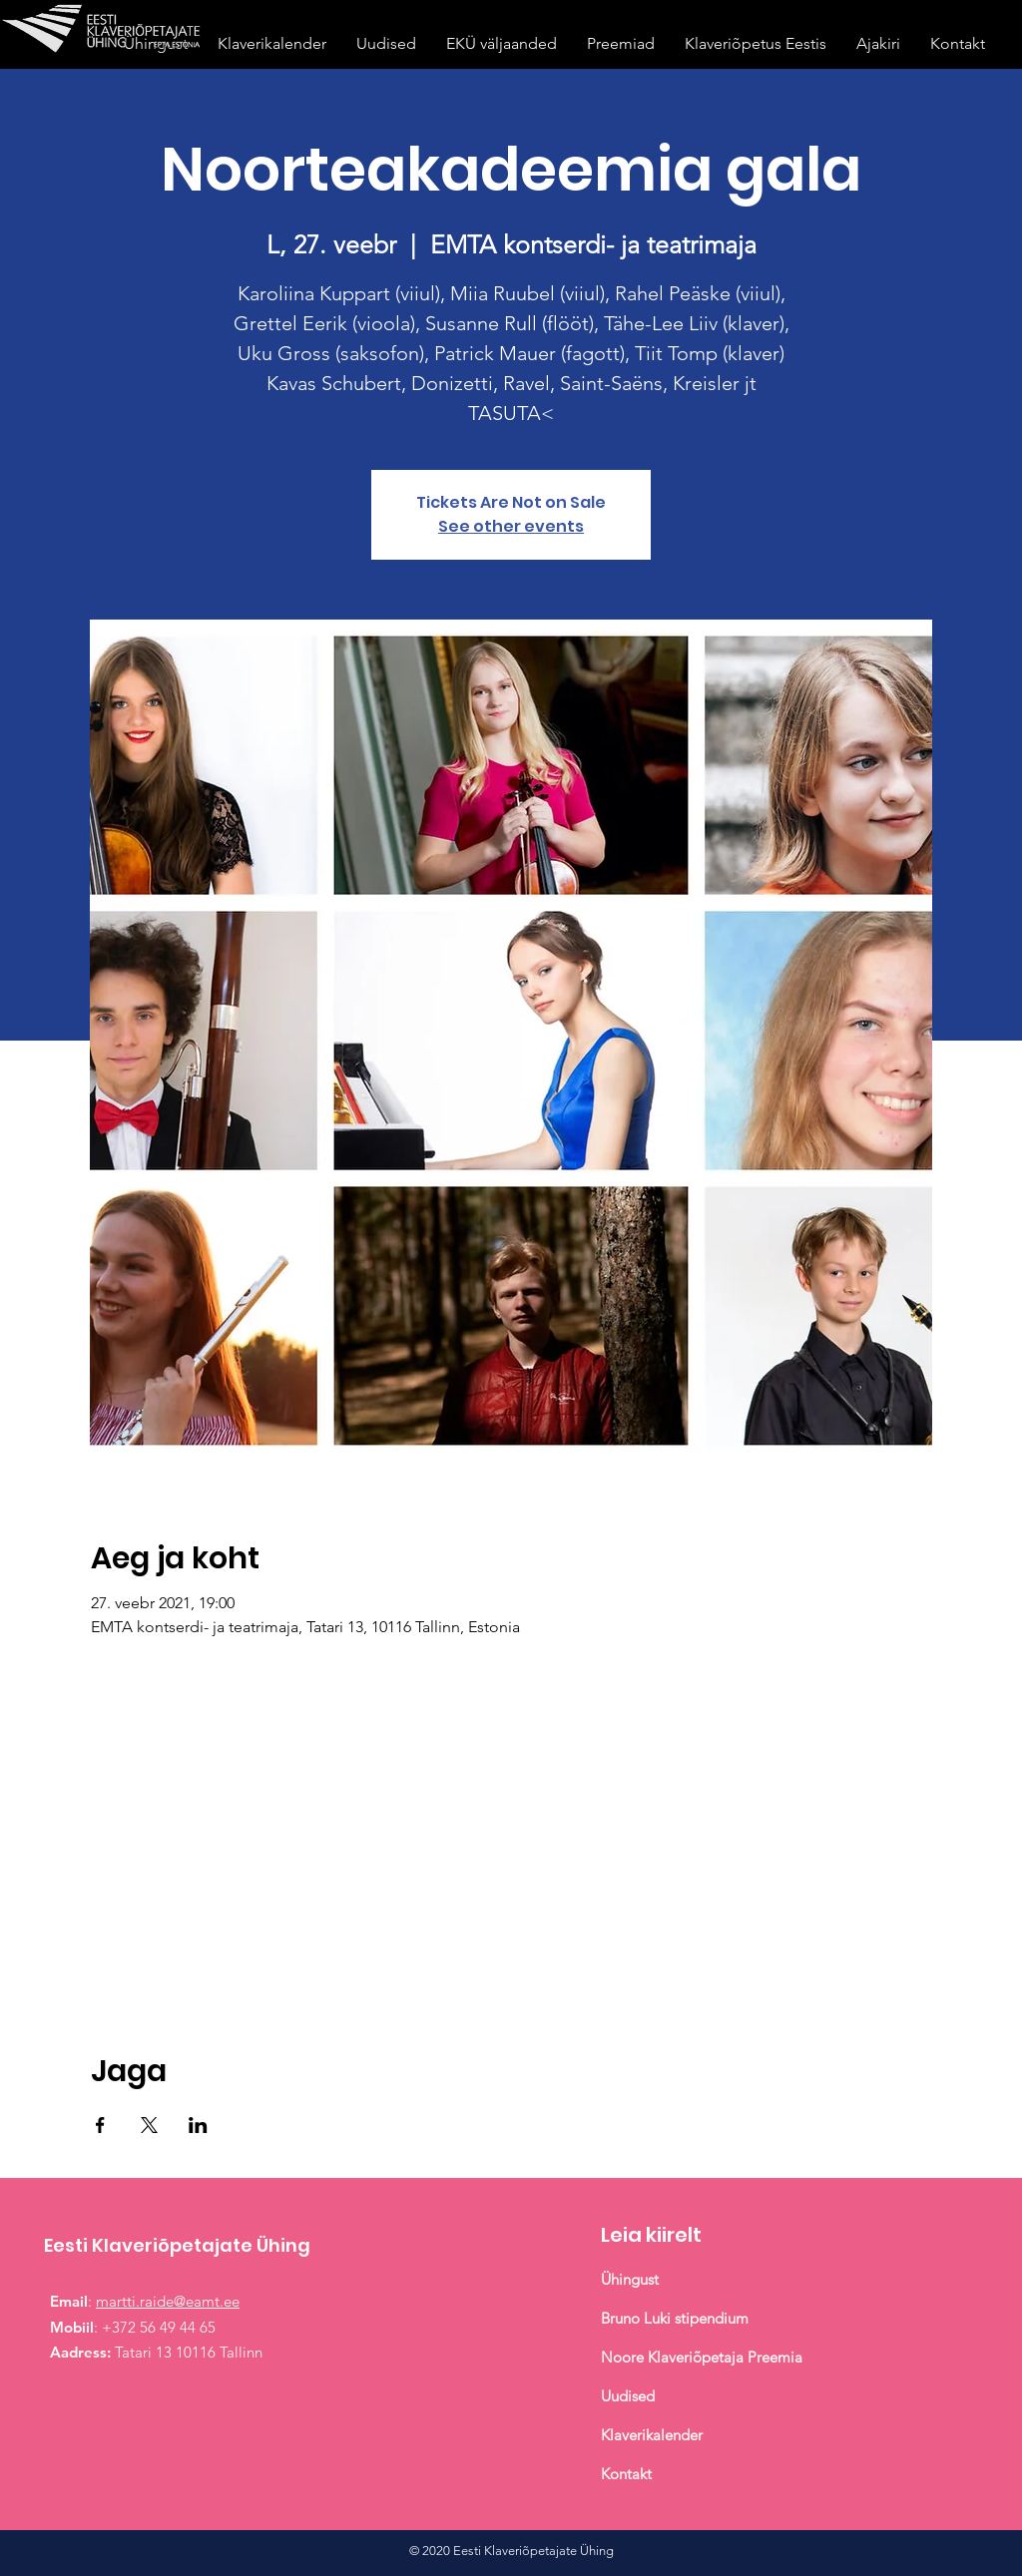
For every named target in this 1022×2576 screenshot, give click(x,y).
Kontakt (626, 2473)
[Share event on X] (149, 2125)
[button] (621, 43)
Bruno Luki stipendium (675, 2318)
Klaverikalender (654, 2434)
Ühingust (630, 2279)
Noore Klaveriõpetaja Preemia (701, 2357)
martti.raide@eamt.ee (168, 2301)
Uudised (628, 2395)
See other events (511, 526)
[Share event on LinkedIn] (198, 2125)
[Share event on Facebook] (100, 2125)
